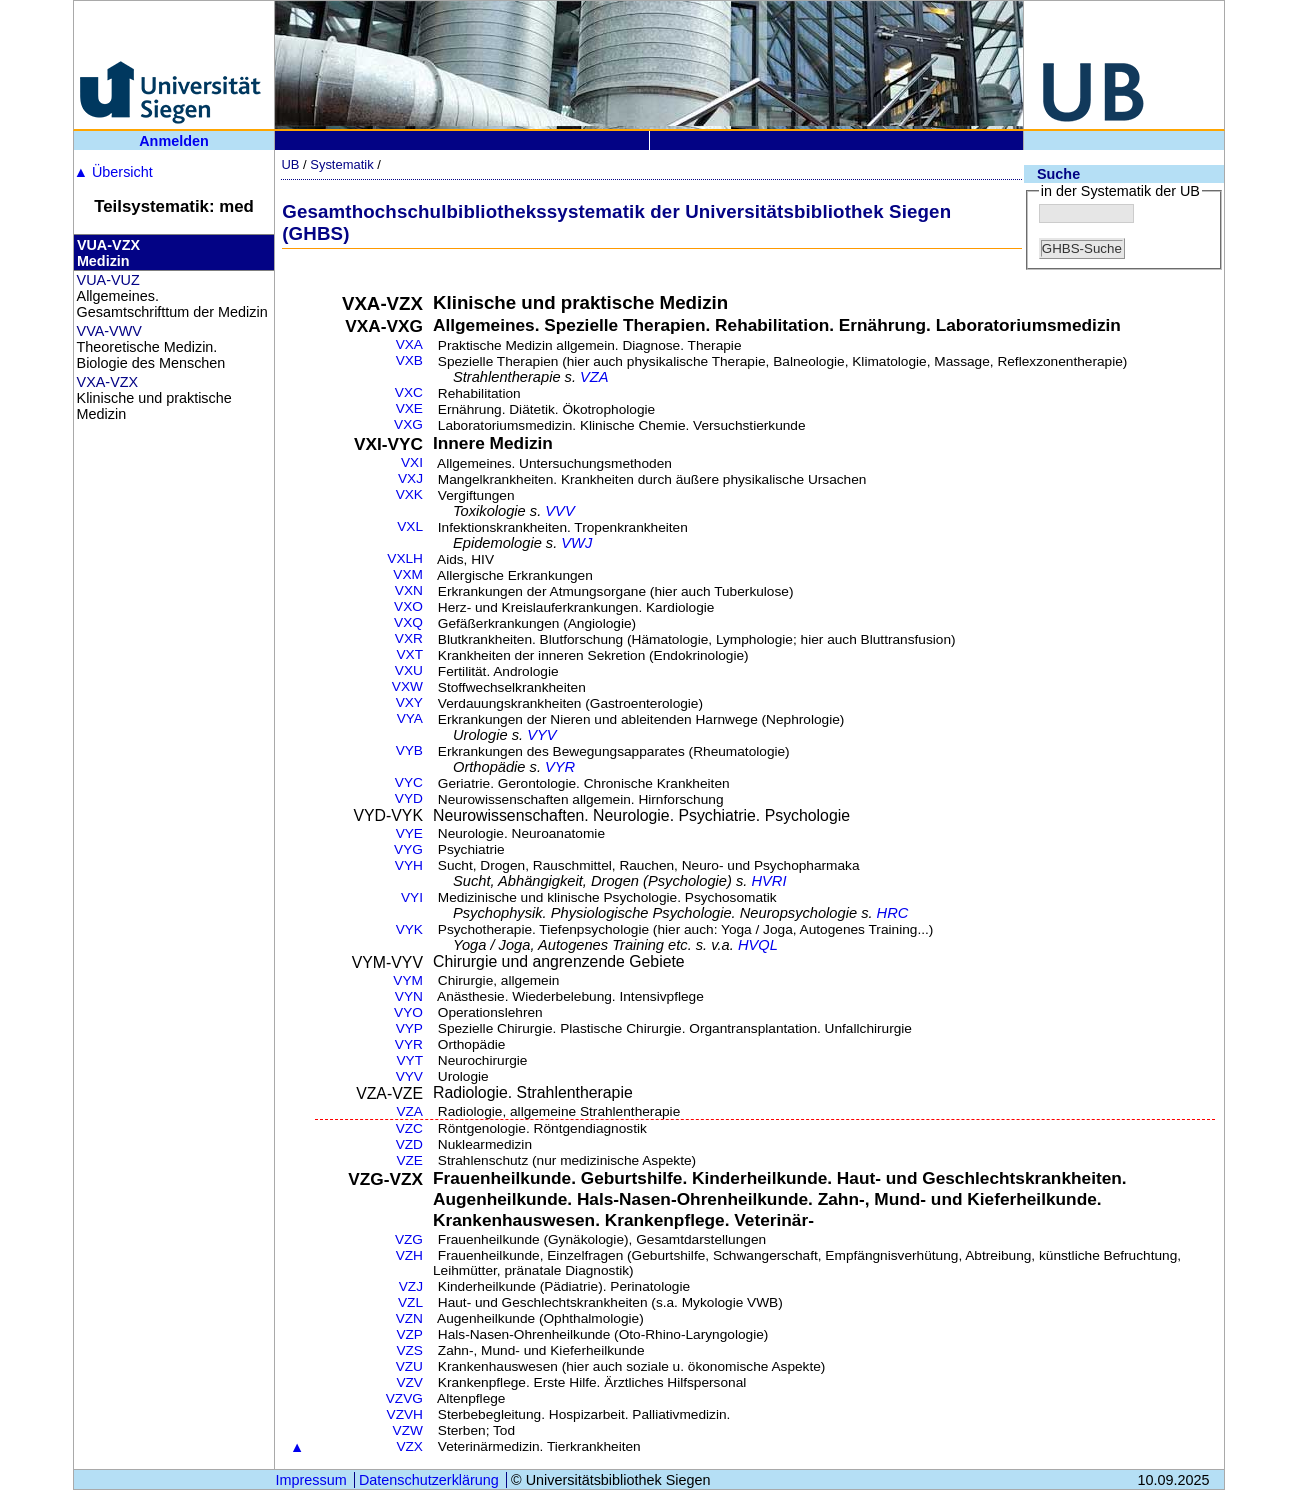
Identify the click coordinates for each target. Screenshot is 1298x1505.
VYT (409, 1060)
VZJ (411, 1286)
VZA (594, 377)
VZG (409, 1239)
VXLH (405, 558)
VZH (409, 1255)
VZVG (404, 1398)
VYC (409, 782)
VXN (409, 590)
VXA (409, 344)
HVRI (768, 881)
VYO (408, 1012)
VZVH (405, 1414)
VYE (409, 833)
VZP (409, 1334)
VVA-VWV (109, 331)
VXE (409, 408)
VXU (409, 670)
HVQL (758, 945)
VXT (409, 654)
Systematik (341, 164)
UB (290, 164)
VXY (409, 702)
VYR (560, 767)
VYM (408, 980)
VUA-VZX (108, 245)
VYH (409, 865)
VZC (409, 1128)
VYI (412, 897)
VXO (408, 606)
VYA (410, 718)
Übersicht (113, 172)
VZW (408, 1430)
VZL (410, 1302)
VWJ (576, 543)
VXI (412, 462)
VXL (410, 526)
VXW (407, 686)
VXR (409, 638)
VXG (408, 424)
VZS (409, 1350)
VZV (409, 1382)
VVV (559, 511)
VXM (408, 574)
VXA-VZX (108, 382)
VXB (409, 360)
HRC (893, 913)
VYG (408, 849)
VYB (409, 750)
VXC (409, 392)
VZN (409, 1318)
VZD (409, 1144)
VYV (541, 735)
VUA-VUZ (108, 280)
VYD (409, 798)
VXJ (410, 478)
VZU (409, 1366)
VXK (409, 494)
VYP (409, 1028)
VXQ (408, 622)
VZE (409, 1160)
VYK (409, 929)
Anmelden (174, 141)
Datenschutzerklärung (429, 1480)
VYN (409, 996)
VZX (409, 1446)
